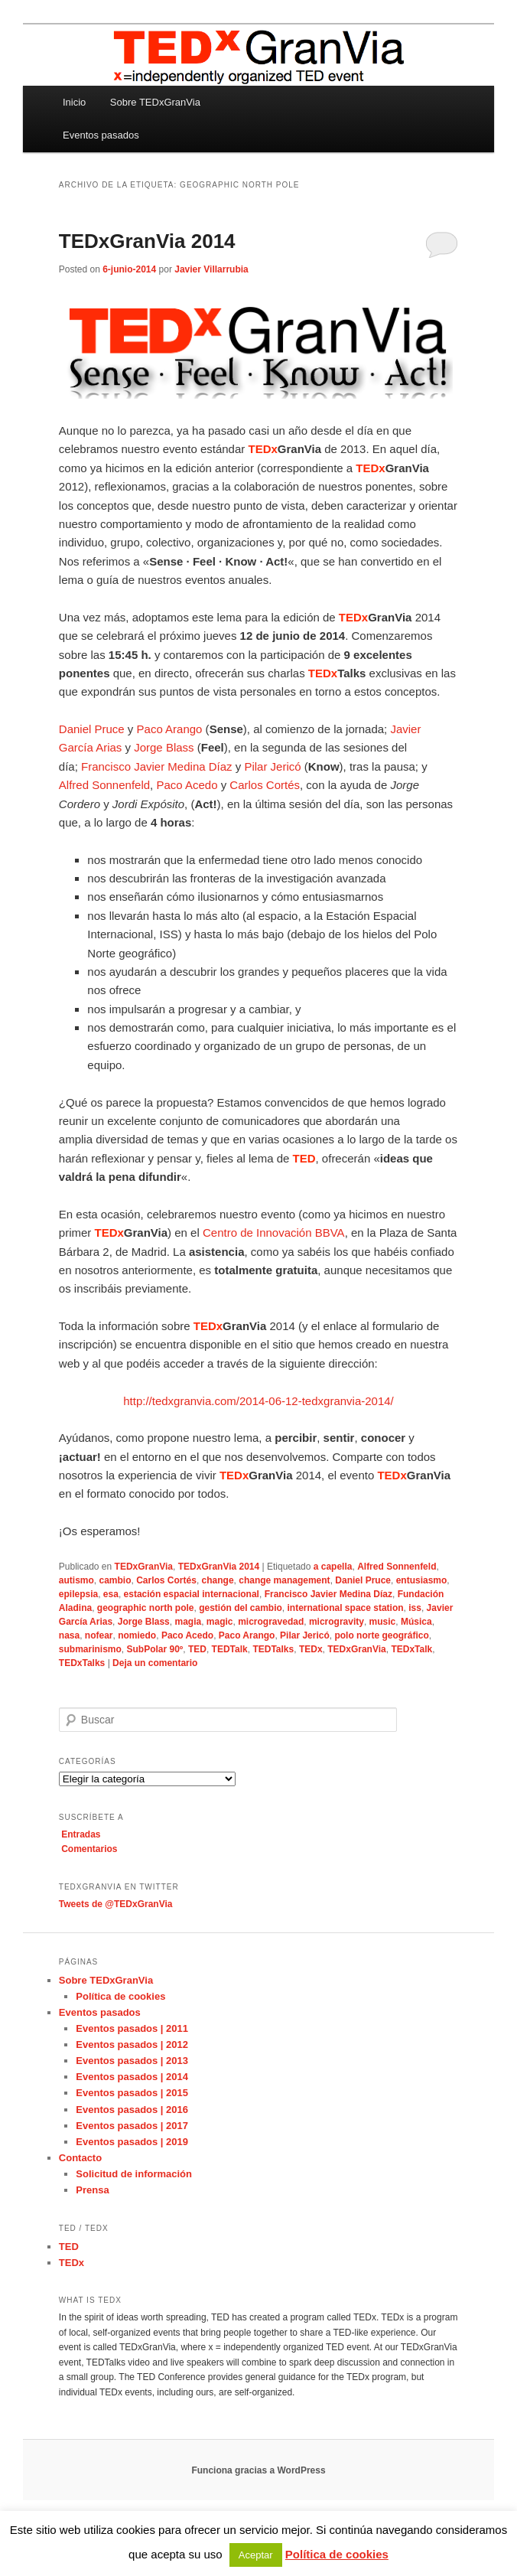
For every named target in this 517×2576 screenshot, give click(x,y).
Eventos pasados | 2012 (132, 2044)
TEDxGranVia (144, 1566)
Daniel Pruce (92, 728)
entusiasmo (421, 1580)
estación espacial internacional (191, 1594)
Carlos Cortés (264, 784)
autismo (76, 1580)
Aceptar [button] (256, 2555)
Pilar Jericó (272, 766)
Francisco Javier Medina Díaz (156, 766)
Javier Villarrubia (211, 269)
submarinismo (90, 1649)
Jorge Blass (163, 747)
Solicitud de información (134, 2174)
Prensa (92, 2190)
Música (416, 1621)
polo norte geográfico (381, 1635)
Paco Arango (170, 728)
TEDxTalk (411, 1649)
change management (284, 1580)
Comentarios (89, 1849)
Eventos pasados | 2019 (132, 2141)
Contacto (80, 2158)
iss (414, 1608)
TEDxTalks (82, 1663)
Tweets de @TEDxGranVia (116, 1904)
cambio (115, 1580)
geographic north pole (145, 1608)
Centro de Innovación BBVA (274, 1232)
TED (197, 1649)
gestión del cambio (240, 1608)
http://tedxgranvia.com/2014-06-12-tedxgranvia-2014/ (258, 1400)
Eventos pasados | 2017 (132, 2125)
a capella (333, 1566)
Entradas (80, 1834)
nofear (99, 1635)
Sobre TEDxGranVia (155, 102)
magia (187, 1621)
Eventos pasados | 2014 (132, 2076)
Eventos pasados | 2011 (132, 2028)
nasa (69, 1635)
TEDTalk (230, 1649)
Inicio (74, 102)
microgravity (336, 1621)
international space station (346, 1608)
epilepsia (78, 1594)
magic (219, 1621)
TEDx (311, 1649)
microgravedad (271, 1621)
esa (111, 1594)
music (382, 1621)
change (218, 1580)
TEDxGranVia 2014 (147, 241)
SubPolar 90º (155, 1649)
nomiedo (137, 1635)
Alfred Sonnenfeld (104, 784)
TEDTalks (273, 1649)
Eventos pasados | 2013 (132, 2060)
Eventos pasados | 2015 (132, 2092)
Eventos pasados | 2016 (132, 2109)
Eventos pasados (101, 135)
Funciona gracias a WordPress (258, 2470)
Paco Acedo (186, 784)
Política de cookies (120, 1996)
